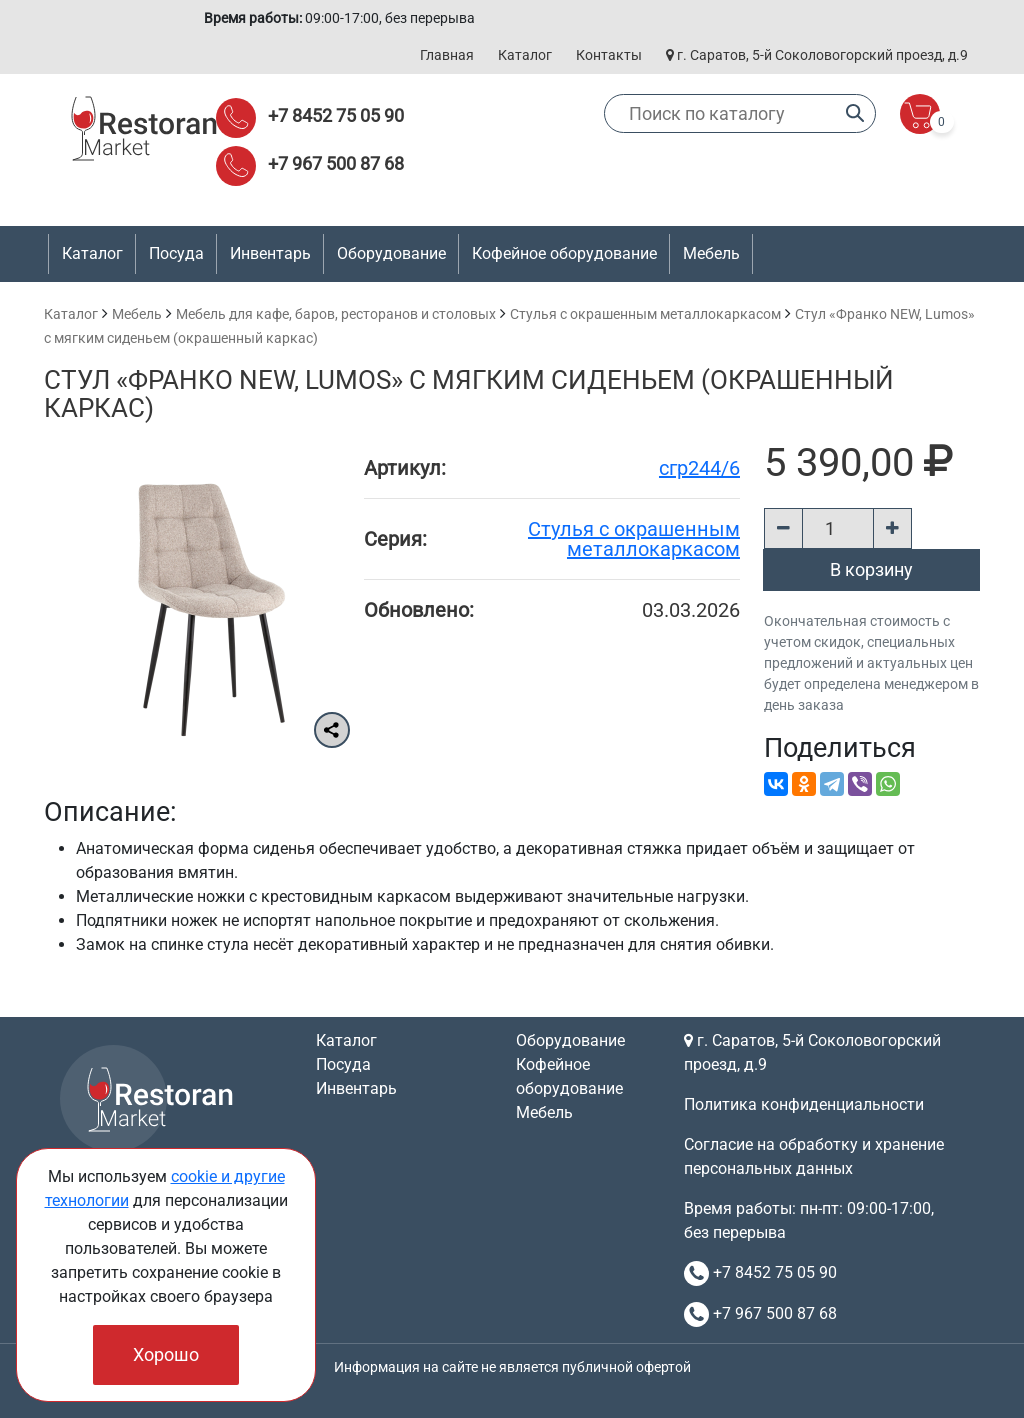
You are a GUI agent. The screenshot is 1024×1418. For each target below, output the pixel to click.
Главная (447, 55)
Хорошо (166, 1354)
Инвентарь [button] (270, 253)
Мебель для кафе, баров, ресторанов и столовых (336, 314)
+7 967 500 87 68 (336, 163)
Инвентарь (356, 1088)
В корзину (871, 569)
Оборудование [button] (391, 253)
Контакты (609, 55)
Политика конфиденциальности (804, 1104)
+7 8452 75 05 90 (336, 115)
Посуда (343, 1064)
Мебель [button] (711, 253)
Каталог (525, 55)
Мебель (137, 314)
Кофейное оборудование (564, 253)
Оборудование (570, 1040)
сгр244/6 (699, 468)
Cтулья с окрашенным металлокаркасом (645, 314)
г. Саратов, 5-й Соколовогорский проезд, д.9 (817, 55)
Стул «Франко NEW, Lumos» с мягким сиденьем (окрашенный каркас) (469, 394)
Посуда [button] (176, 253)
